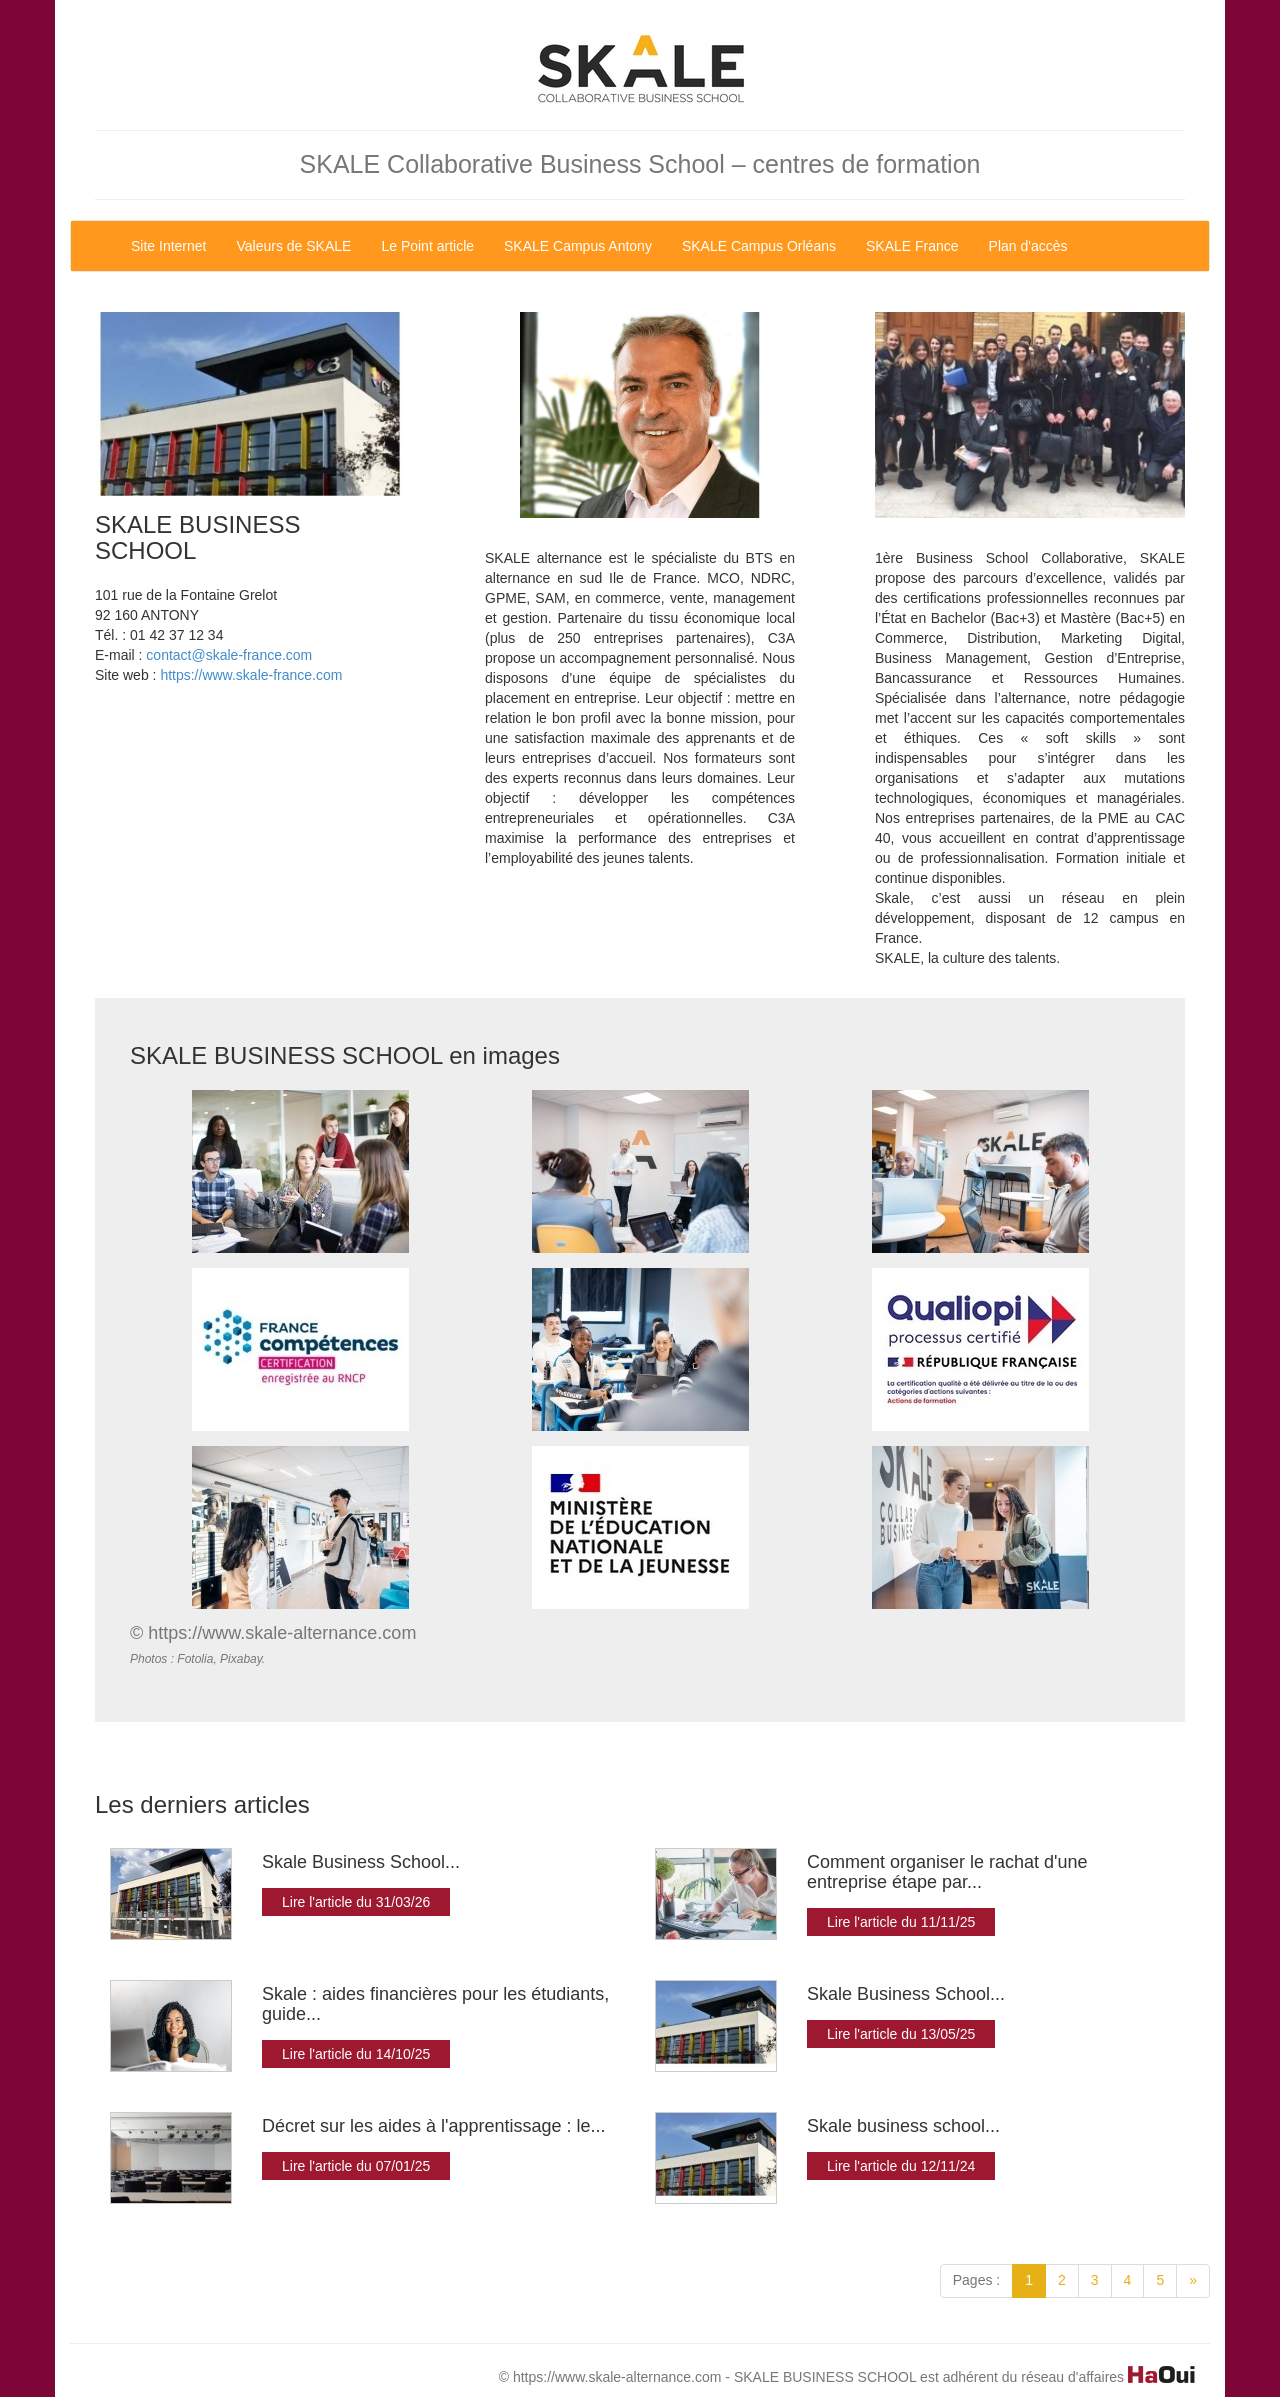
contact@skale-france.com (229, 655)
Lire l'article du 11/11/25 (901, 1922)
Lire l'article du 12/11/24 (901, 2166)
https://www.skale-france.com (251, 675)
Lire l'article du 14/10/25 (356, 2054)
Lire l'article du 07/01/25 (356, 2166)
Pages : (976, 2280)
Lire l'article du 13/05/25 (901, 2034)
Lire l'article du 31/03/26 (356, 1902)
